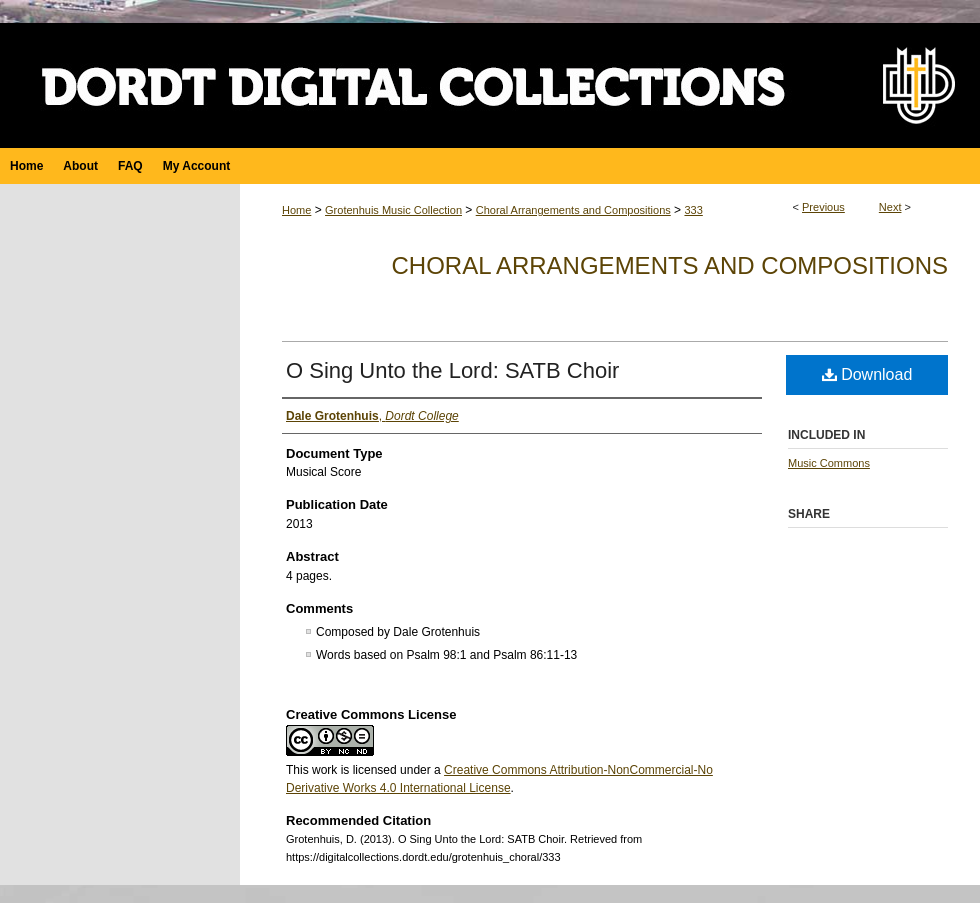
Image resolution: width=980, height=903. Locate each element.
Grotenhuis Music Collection (393, 210)
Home (296, 210)
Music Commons (829, 463)
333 (693, 210)
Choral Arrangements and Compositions (573, 210)
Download (867, 374)
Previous (823, 207)
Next (890, 207)
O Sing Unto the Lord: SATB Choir (452, 370)
